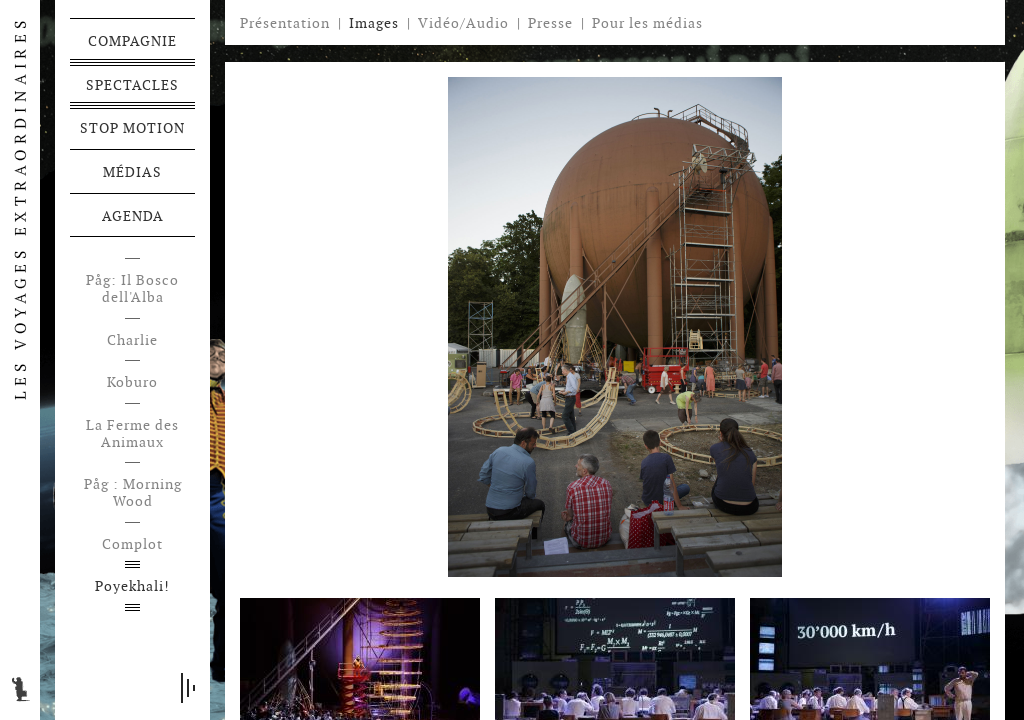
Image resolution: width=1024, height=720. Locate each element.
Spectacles (132, 85)
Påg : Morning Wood (133, 493)
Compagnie (132, 41)
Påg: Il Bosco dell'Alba (132, 289)
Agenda (133, 216)
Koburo (132, 382)
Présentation (285, 23)
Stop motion (132, 128)
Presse (550, 23)
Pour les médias (647, 23)
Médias (132, 172)
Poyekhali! (132, 586)
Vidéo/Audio (463, 23)
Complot (132, 544)
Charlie (132, 340)
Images (374, 23)
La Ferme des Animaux (132, 434)
